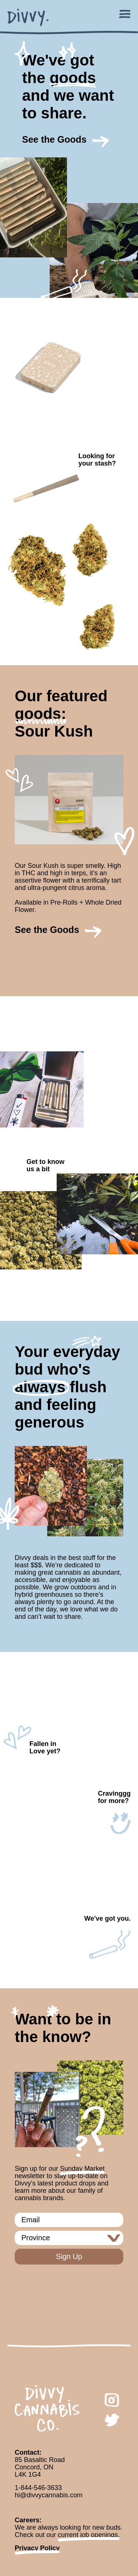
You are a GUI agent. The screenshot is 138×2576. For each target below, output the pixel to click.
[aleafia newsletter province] (69, 2238)
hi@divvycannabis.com (48, 2495)
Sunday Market (82, 2168)
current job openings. (89, 2534)
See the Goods (54, 139)
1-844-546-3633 (38, 2487)
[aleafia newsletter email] (69, 2220)
